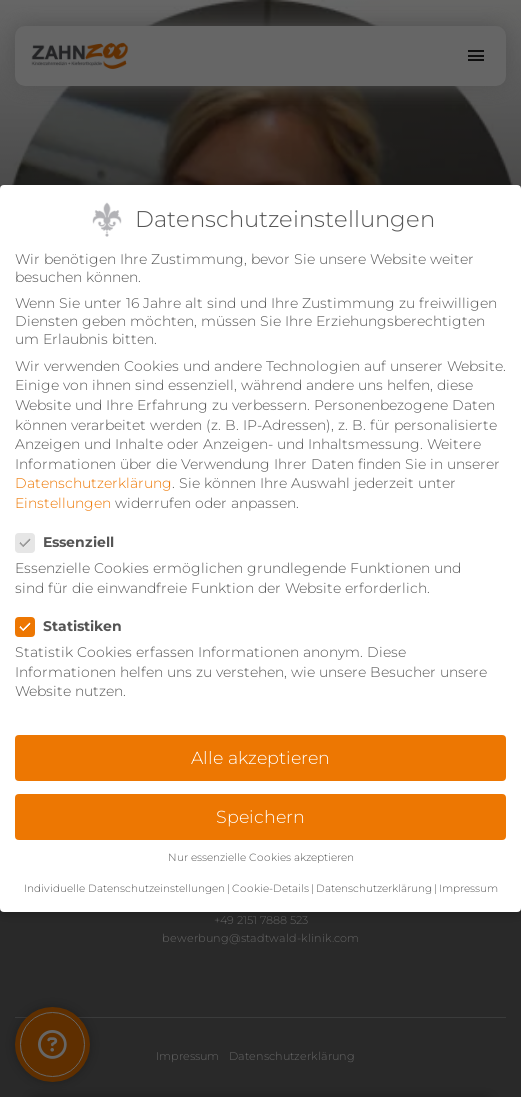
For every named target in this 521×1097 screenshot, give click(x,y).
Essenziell (71, 542)
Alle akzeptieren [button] (260, 757)
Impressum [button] (468, 888)
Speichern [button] (260, 816)
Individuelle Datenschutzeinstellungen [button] (124, 888)
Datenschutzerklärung (93, 483)
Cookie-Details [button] (270, 888)
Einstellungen (63, 503)
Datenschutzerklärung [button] (374, 888)
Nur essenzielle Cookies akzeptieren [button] (261, 857)
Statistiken (75, 626)
